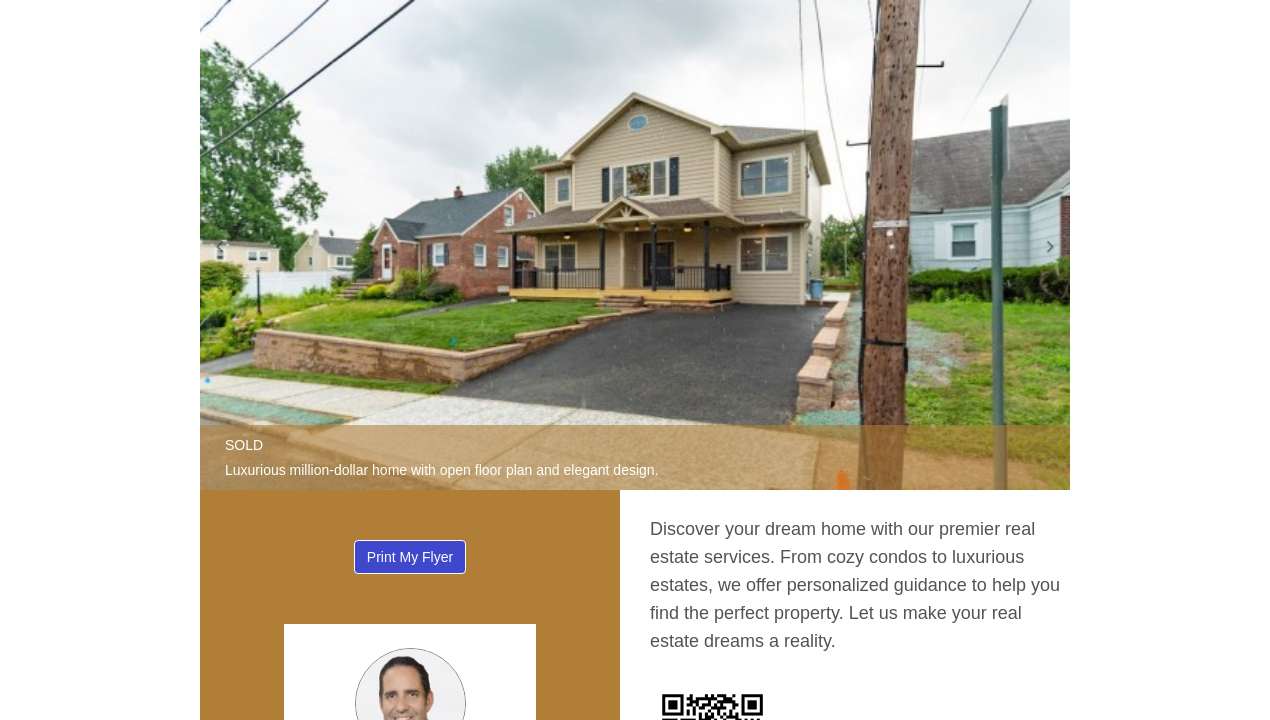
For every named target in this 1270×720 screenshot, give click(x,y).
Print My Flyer (410, 557)
